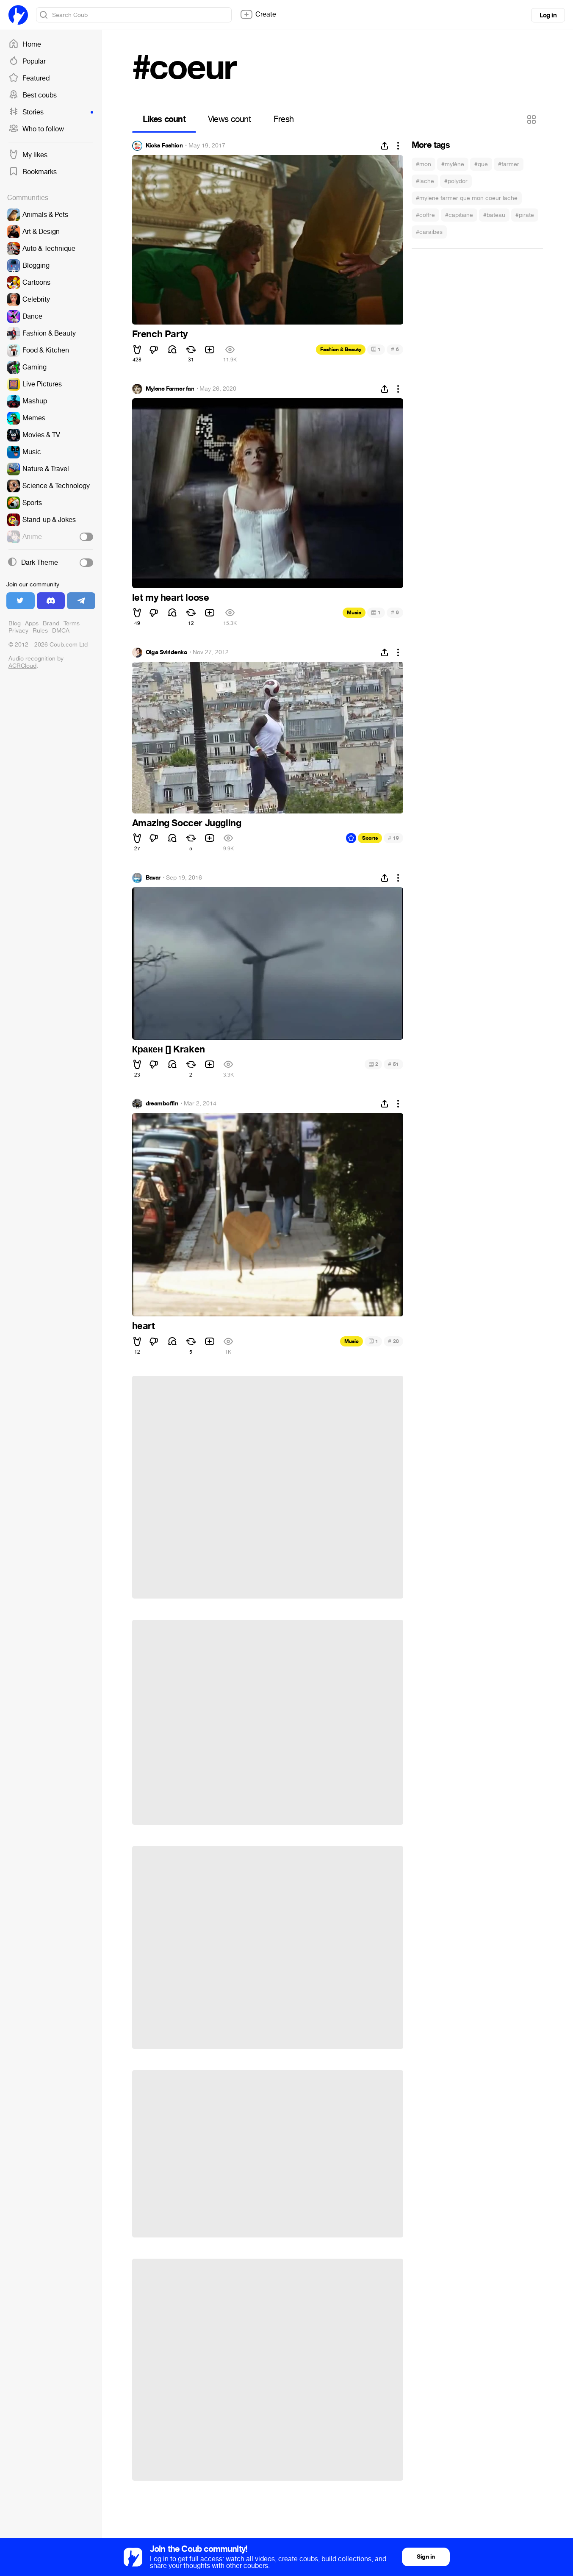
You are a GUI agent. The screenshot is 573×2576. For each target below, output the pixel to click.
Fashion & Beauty (340, 349)
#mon (423, 164)
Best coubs (32, 95)
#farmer (508, 164)
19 (393, 838)
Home (24, 44)
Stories (50, 112)
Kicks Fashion (164, 146)
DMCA (60, 631)
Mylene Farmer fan (170, 389)
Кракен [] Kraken (168, 1049)
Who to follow (36, 129)
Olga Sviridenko (167, 652)
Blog (14, 623)
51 (393, 1064)
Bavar (153, 878)
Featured (29, 78)
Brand (51, 623)
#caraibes (429, 232)
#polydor (456, 181)
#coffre (425, 215)
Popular (27, 61)
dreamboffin (162, 1104)
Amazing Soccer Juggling (186, 823)
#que (481, 164)
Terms (72, 623)
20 (393, 1341)
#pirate (524, 215)
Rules (40, 631)
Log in (548, 15)
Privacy (18, 631)
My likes (27, 155)
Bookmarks (32, 172)
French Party (160, 334)
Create (258, 14)
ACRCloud (22, 666)
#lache (425, 181)
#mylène (452, 164)
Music (354, 612)
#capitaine (459, 215)
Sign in (426, 2557)
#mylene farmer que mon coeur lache (467, 198)
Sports (370, 838)
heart (143, 1326)
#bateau (494, 215)
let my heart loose (170, 598)
